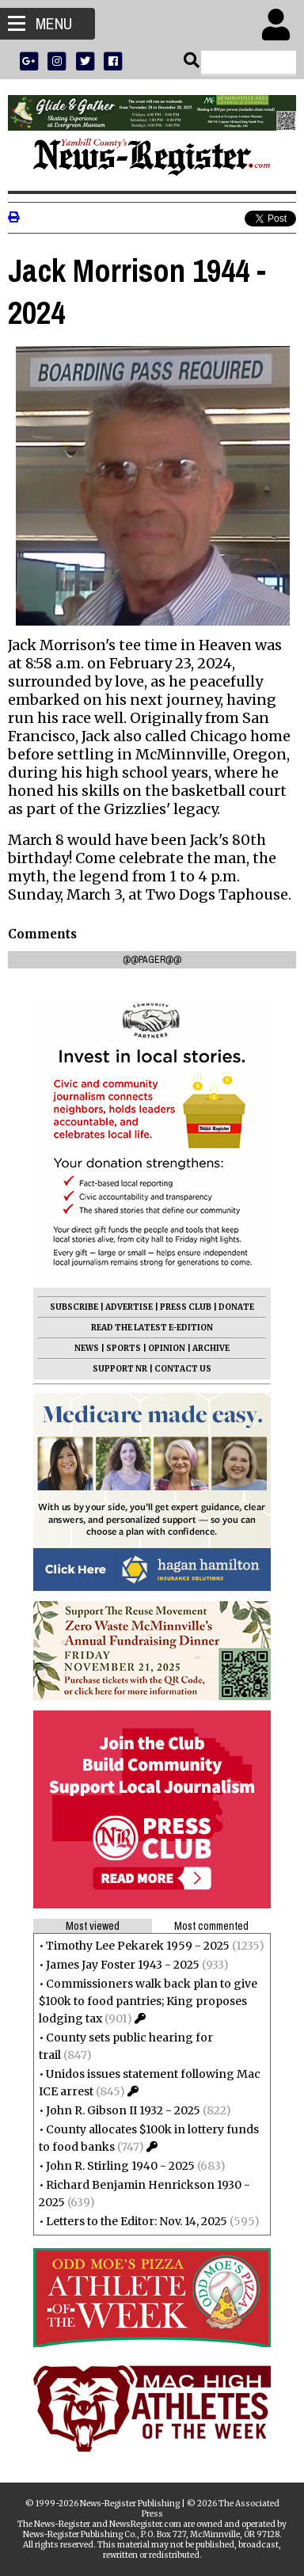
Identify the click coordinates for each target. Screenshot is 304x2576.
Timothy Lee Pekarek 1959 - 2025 (138, 1946)
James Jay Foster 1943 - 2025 (123, 1965)
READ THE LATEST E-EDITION (152, 1327)
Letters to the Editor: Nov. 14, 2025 (136, 2221)
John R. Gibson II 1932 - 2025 (123, 2110)
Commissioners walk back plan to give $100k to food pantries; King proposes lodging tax (148, 2001)
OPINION (166, 1348)
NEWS (86, 1348)
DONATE (236, 1307)
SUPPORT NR (120, 1369)
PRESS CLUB (185, 1307)
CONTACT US (182, 1369)
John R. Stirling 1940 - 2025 (120, 2166)
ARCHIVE (211, 1348)
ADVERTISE (129, 1307)
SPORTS (123, 1348)
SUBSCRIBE (74, 1307)
